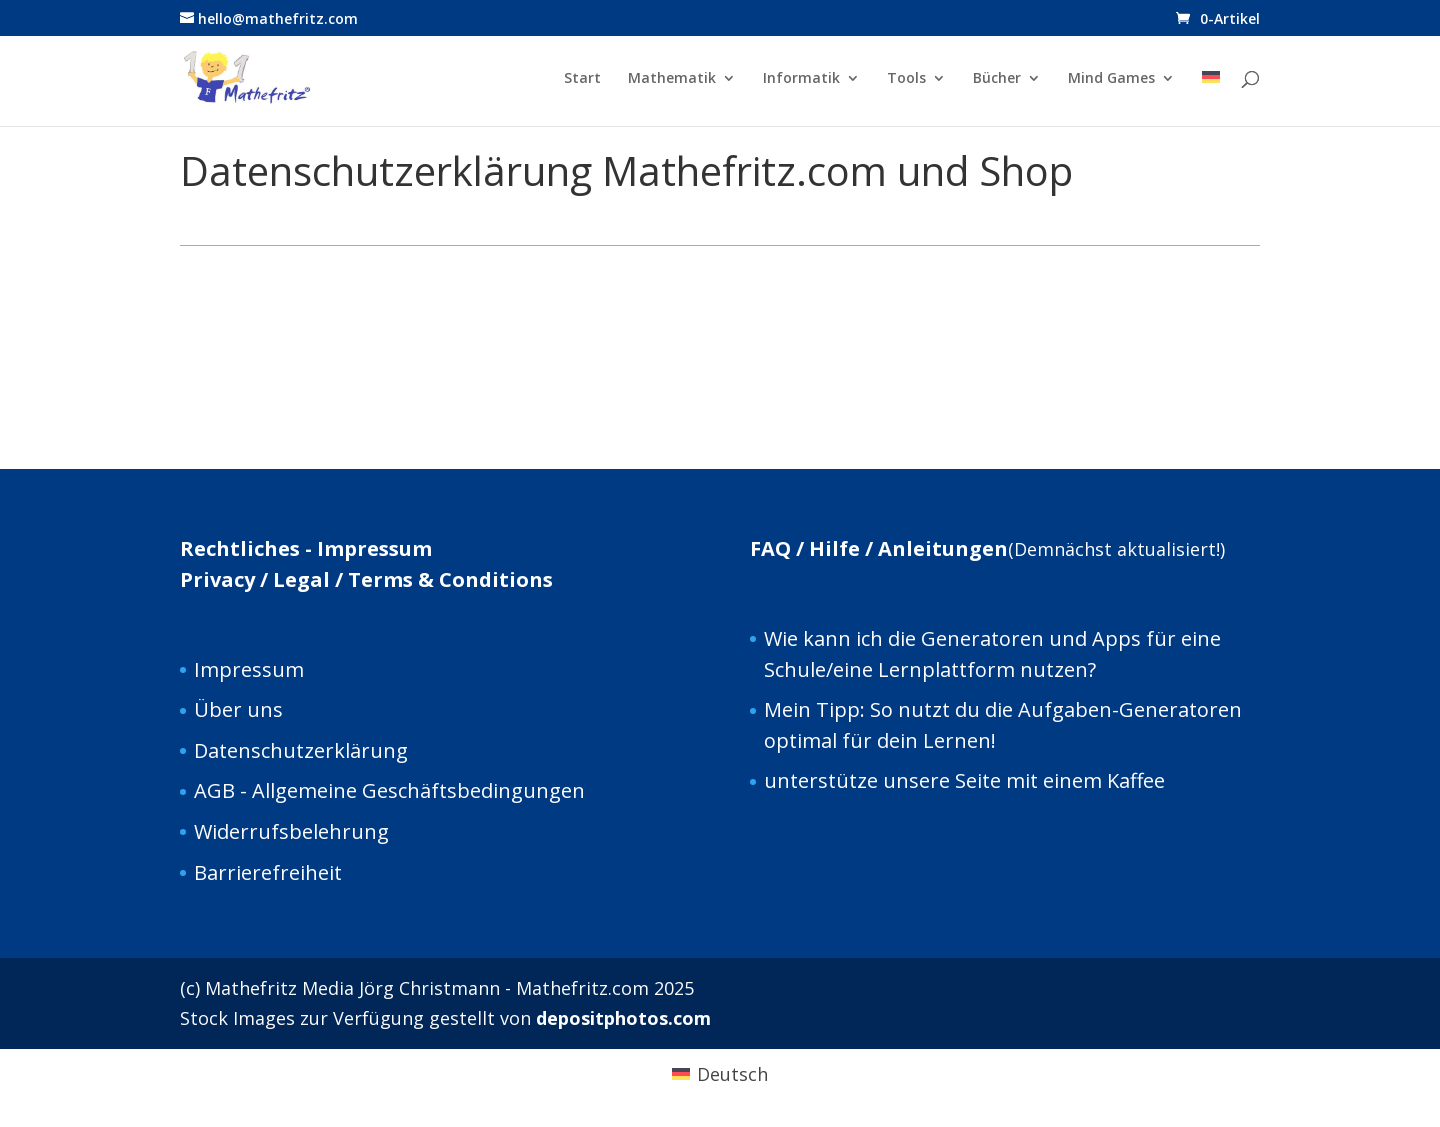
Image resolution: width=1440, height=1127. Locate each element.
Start (582, 79)
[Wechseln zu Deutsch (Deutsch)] (720, 1073)
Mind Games (1111, 79)
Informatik (801, 79)
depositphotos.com (623, 1018)
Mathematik (672, 79)
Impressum (249, 669)
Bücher (997, 79)
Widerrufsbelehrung (291, 831)
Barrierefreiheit (268, 872)
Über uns (238, 709)
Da (206, 750)
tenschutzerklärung (313, 750)
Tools (906, 79)
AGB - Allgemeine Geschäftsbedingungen (389, 790)
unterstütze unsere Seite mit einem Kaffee (964, 780)
